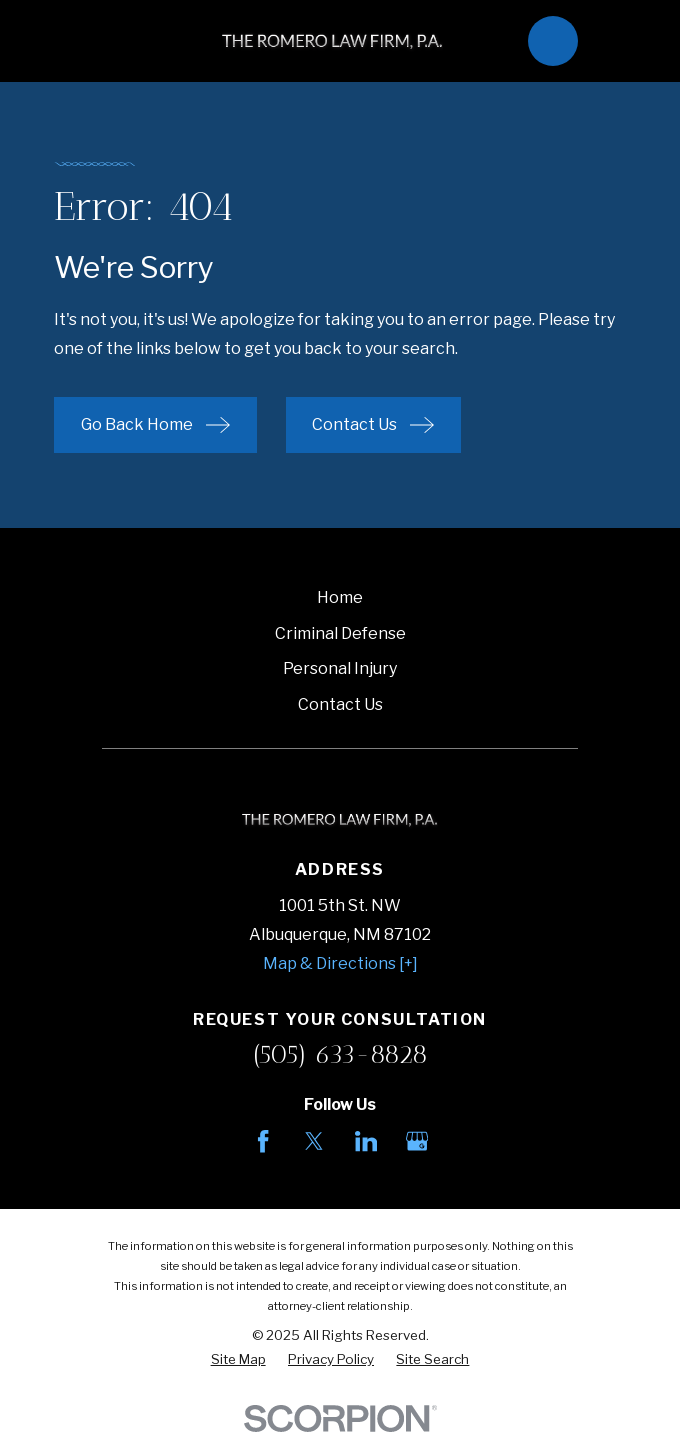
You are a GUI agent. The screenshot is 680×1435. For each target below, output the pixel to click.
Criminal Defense (340, 633)
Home (340, 597)
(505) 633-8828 (340, 1054)
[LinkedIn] (366, 1141)
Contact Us (340, 704)
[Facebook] (263, 1141)
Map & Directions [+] (340, 963)
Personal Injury (340, 668)
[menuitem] (238, 1360)
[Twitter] (314, 1141)
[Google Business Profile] (417, 1141)
